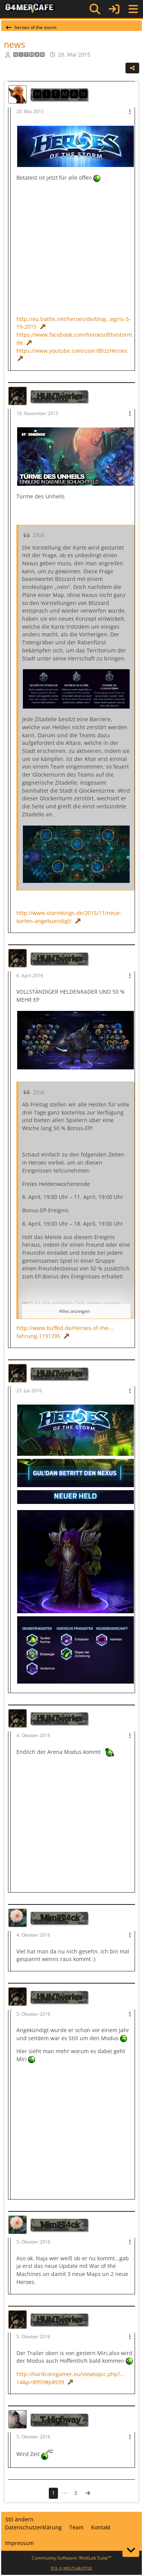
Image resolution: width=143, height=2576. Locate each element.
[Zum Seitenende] (130, 2550)
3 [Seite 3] (75, 2493)
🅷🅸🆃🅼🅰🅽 (29, 54)
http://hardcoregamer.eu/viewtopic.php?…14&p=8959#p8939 (70, 2378)
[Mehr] (130, 112)
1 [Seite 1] (53, 2493)
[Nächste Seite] (88, 2493)
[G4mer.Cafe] (29, 8)
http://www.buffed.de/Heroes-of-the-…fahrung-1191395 (65, 1332)
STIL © (71, 2568)
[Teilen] (132, 68)
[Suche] (95, 9)
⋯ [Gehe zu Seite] (64, 2493)
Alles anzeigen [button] (74, 1311)
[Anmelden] (114, 9)
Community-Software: (71, 2558)
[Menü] (133, 9)
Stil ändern (19, 2519)
